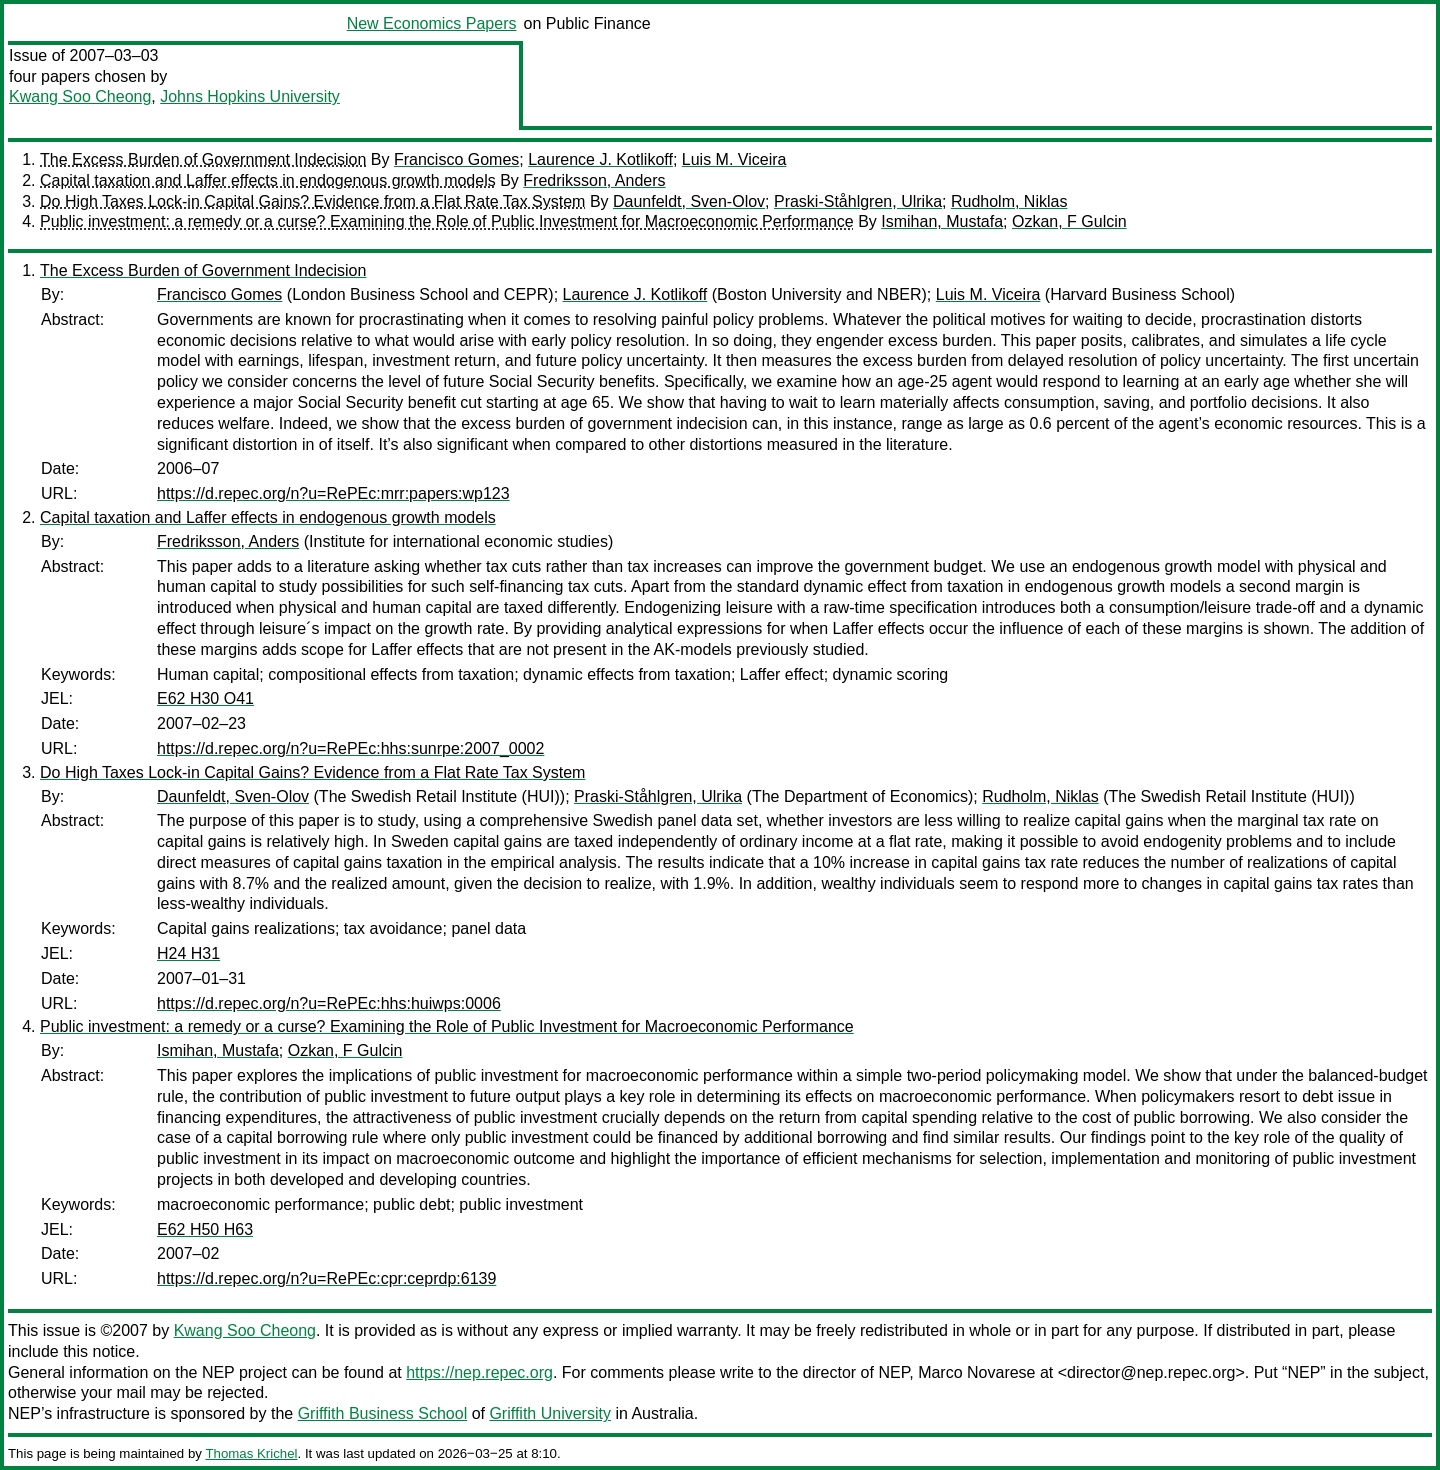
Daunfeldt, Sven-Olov (689, 201)
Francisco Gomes (456, 159)
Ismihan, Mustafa (942, 221)
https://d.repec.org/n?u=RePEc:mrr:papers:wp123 (333, 493)
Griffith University (550, 1413)
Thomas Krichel (251, 1453)
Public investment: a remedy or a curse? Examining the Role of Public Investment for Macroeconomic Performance (447, 221)
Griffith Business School (383, 1413)
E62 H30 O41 (205, 698)
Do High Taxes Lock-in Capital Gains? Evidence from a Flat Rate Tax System (312, 201)
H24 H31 (188, 953)
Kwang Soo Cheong (80, 96)
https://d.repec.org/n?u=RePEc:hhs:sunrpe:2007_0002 (350, 748)
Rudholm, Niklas (1009, 201)
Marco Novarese (976, 1372)
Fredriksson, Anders (594, 180)
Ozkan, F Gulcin (1069, 221)
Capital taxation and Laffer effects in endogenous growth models (268, 180)
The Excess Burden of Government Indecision (203, 159)
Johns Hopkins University (250, 96)
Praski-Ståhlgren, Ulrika (858, 201)
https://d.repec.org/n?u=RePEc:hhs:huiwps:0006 (329, 1003)
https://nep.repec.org (479, 1372)
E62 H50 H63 (205, 1229)
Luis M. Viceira (734, 159)
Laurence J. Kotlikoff (600, 159)
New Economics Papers (432, 23)
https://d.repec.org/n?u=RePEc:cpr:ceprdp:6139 (326, 1278)
